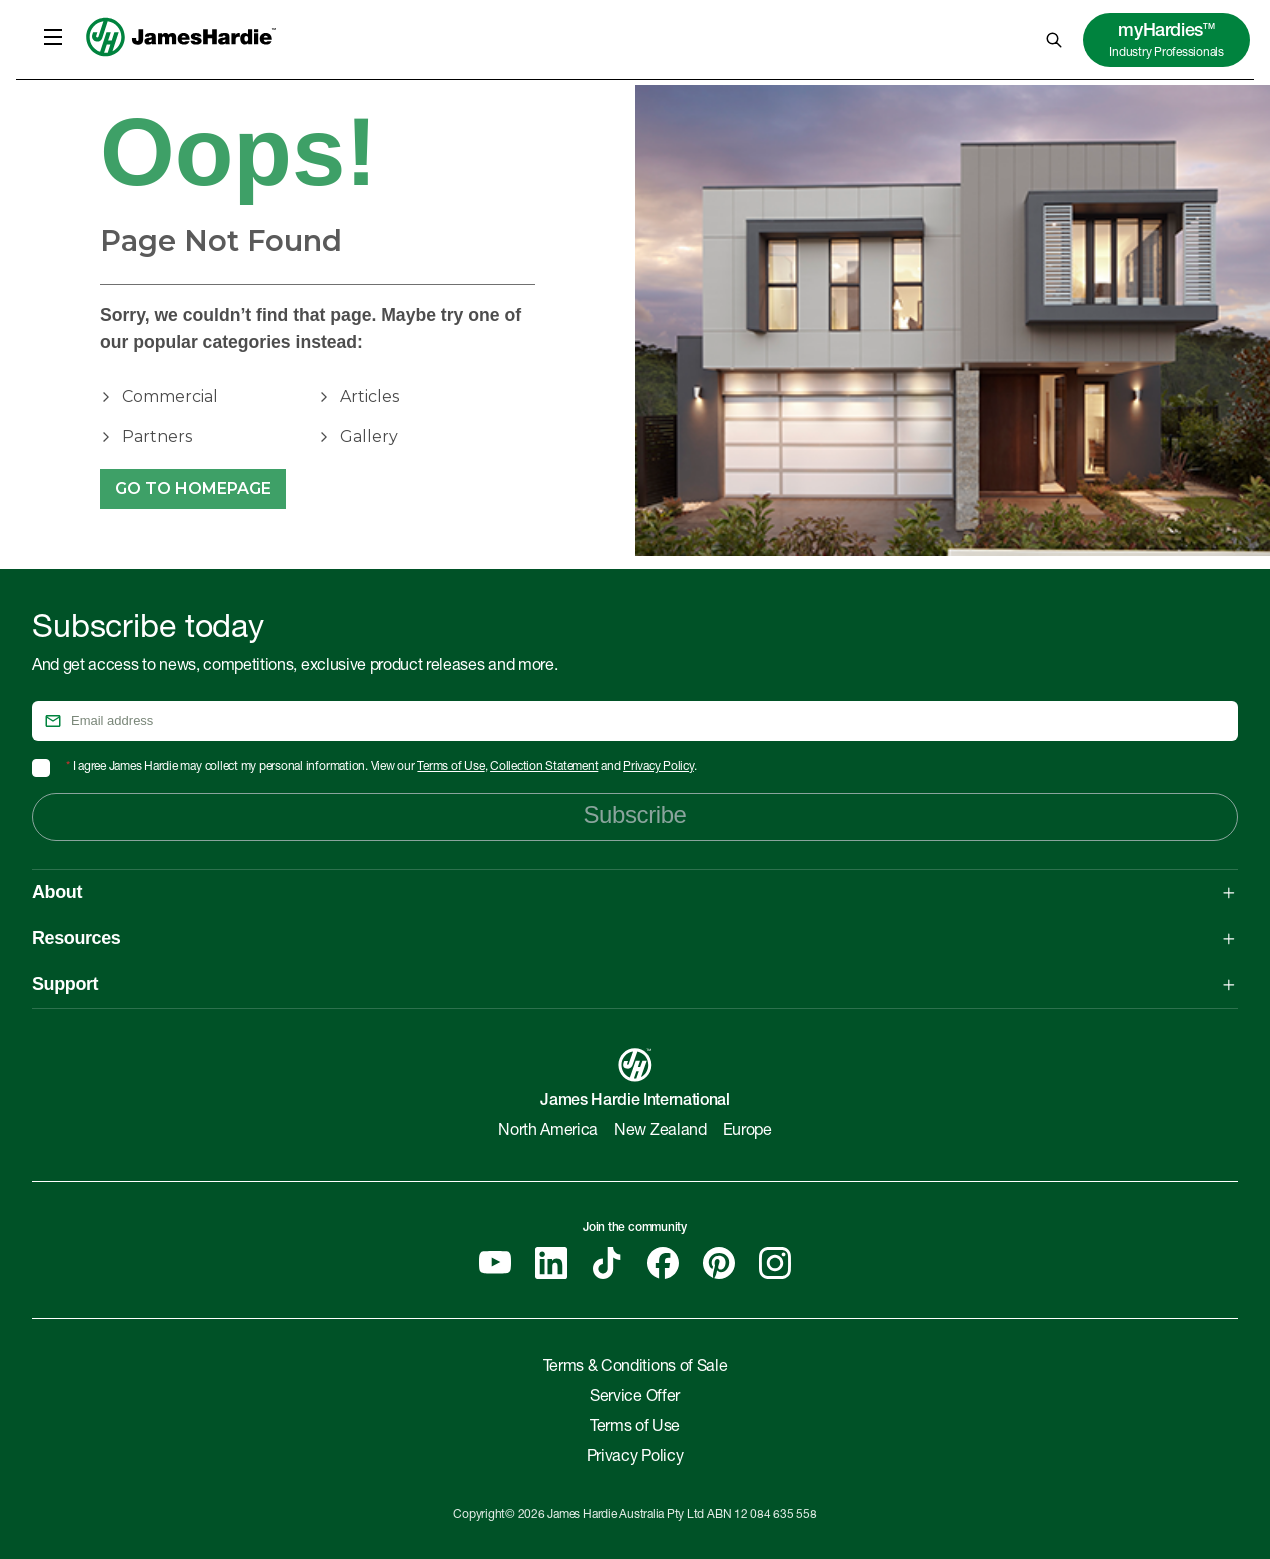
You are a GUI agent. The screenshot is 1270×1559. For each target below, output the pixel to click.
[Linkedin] (551, 1263)
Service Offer (635, 1398)
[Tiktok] (607, 1263)
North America (548, 1132)
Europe (747, 1132)
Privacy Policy (658, 767)
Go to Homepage (193, 489)
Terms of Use (450, 767)
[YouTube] (495, 1263)
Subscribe (634, 814)
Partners (157, 436)
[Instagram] (775, 1263)
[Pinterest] (719, 1263)
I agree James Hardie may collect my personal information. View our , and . (381, 767)
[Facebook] (663, 1263)
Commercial (170, 396)
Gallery (369, 436)
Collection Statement (544, 767)
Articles (369, 396)
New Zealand (660, 1132)
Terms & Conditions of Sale (635, 1368)
